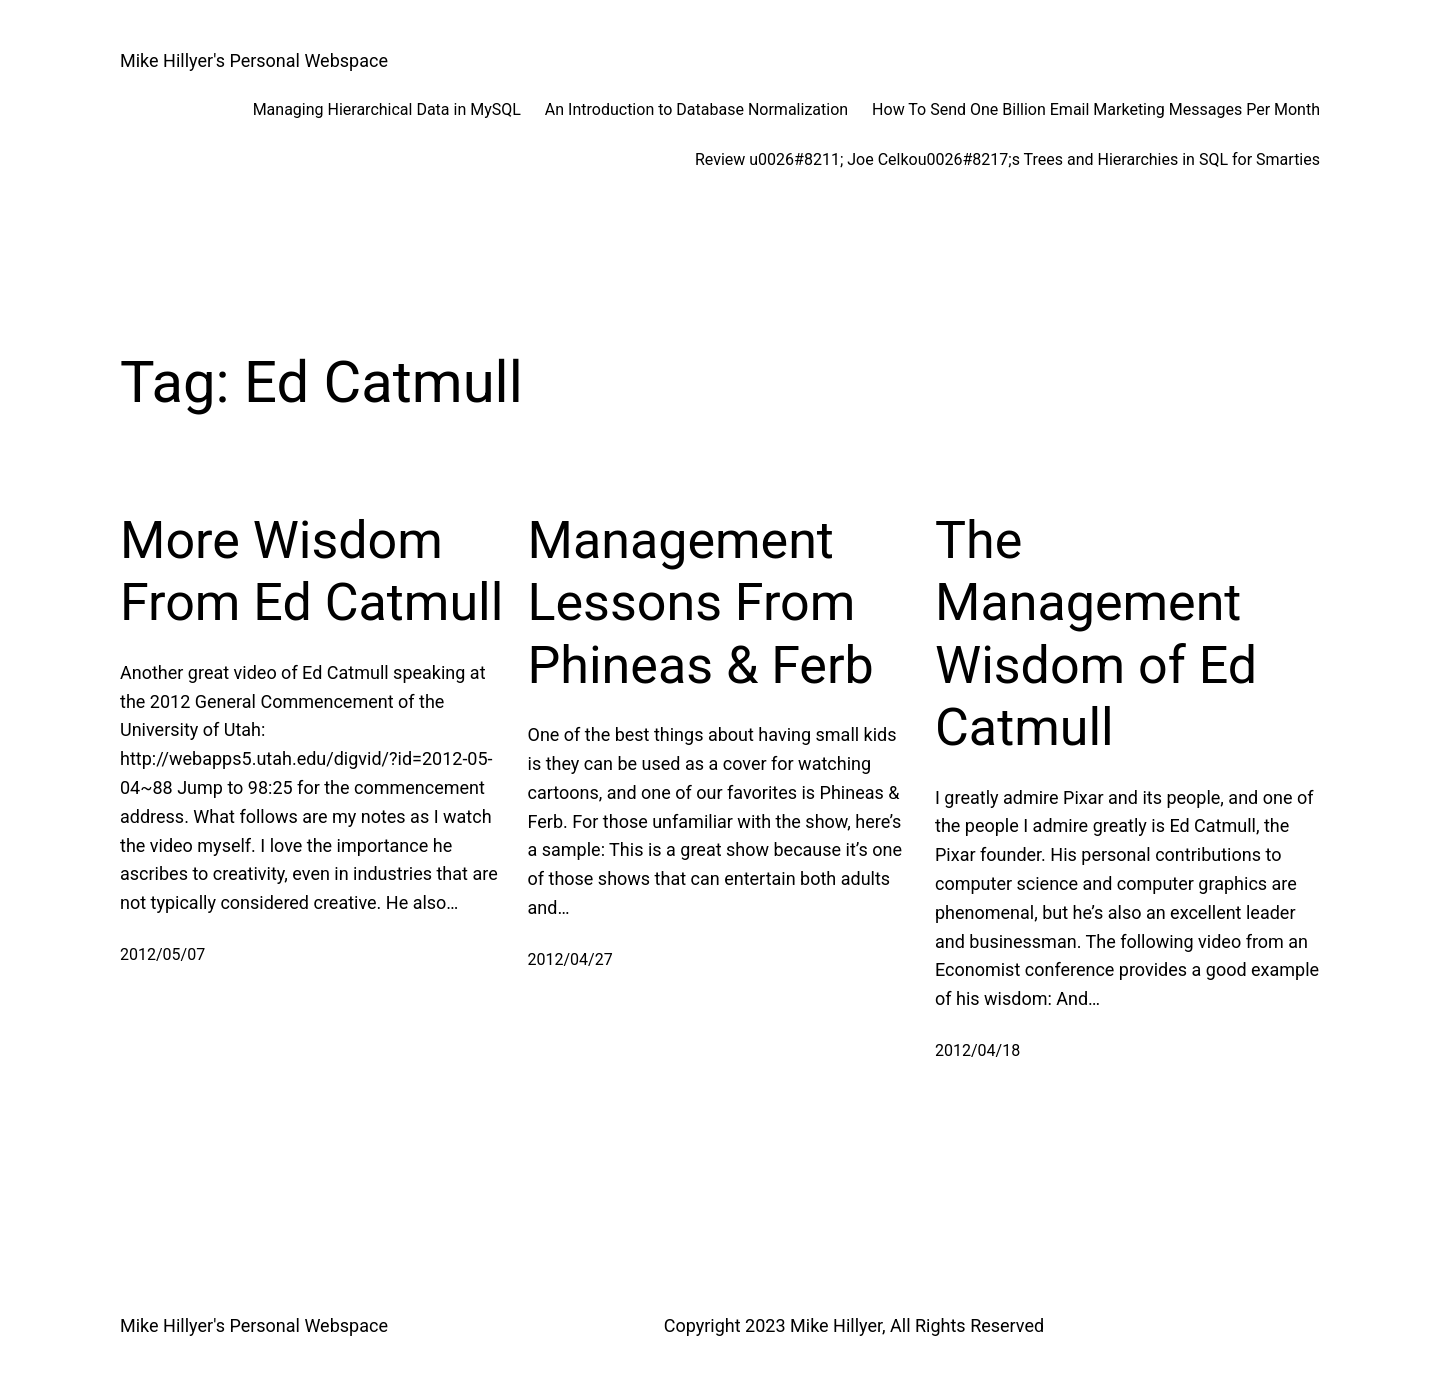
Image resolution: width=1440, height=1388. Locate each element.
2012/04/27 (570, 959)
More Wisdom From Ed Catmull (311, 571)
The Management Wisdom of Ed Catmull (1096, 634)
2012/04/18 (977, 1050)
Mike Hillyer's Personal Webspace (254, 60)
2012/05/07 (162, 954)
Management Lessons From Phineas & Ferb (701, 603)
